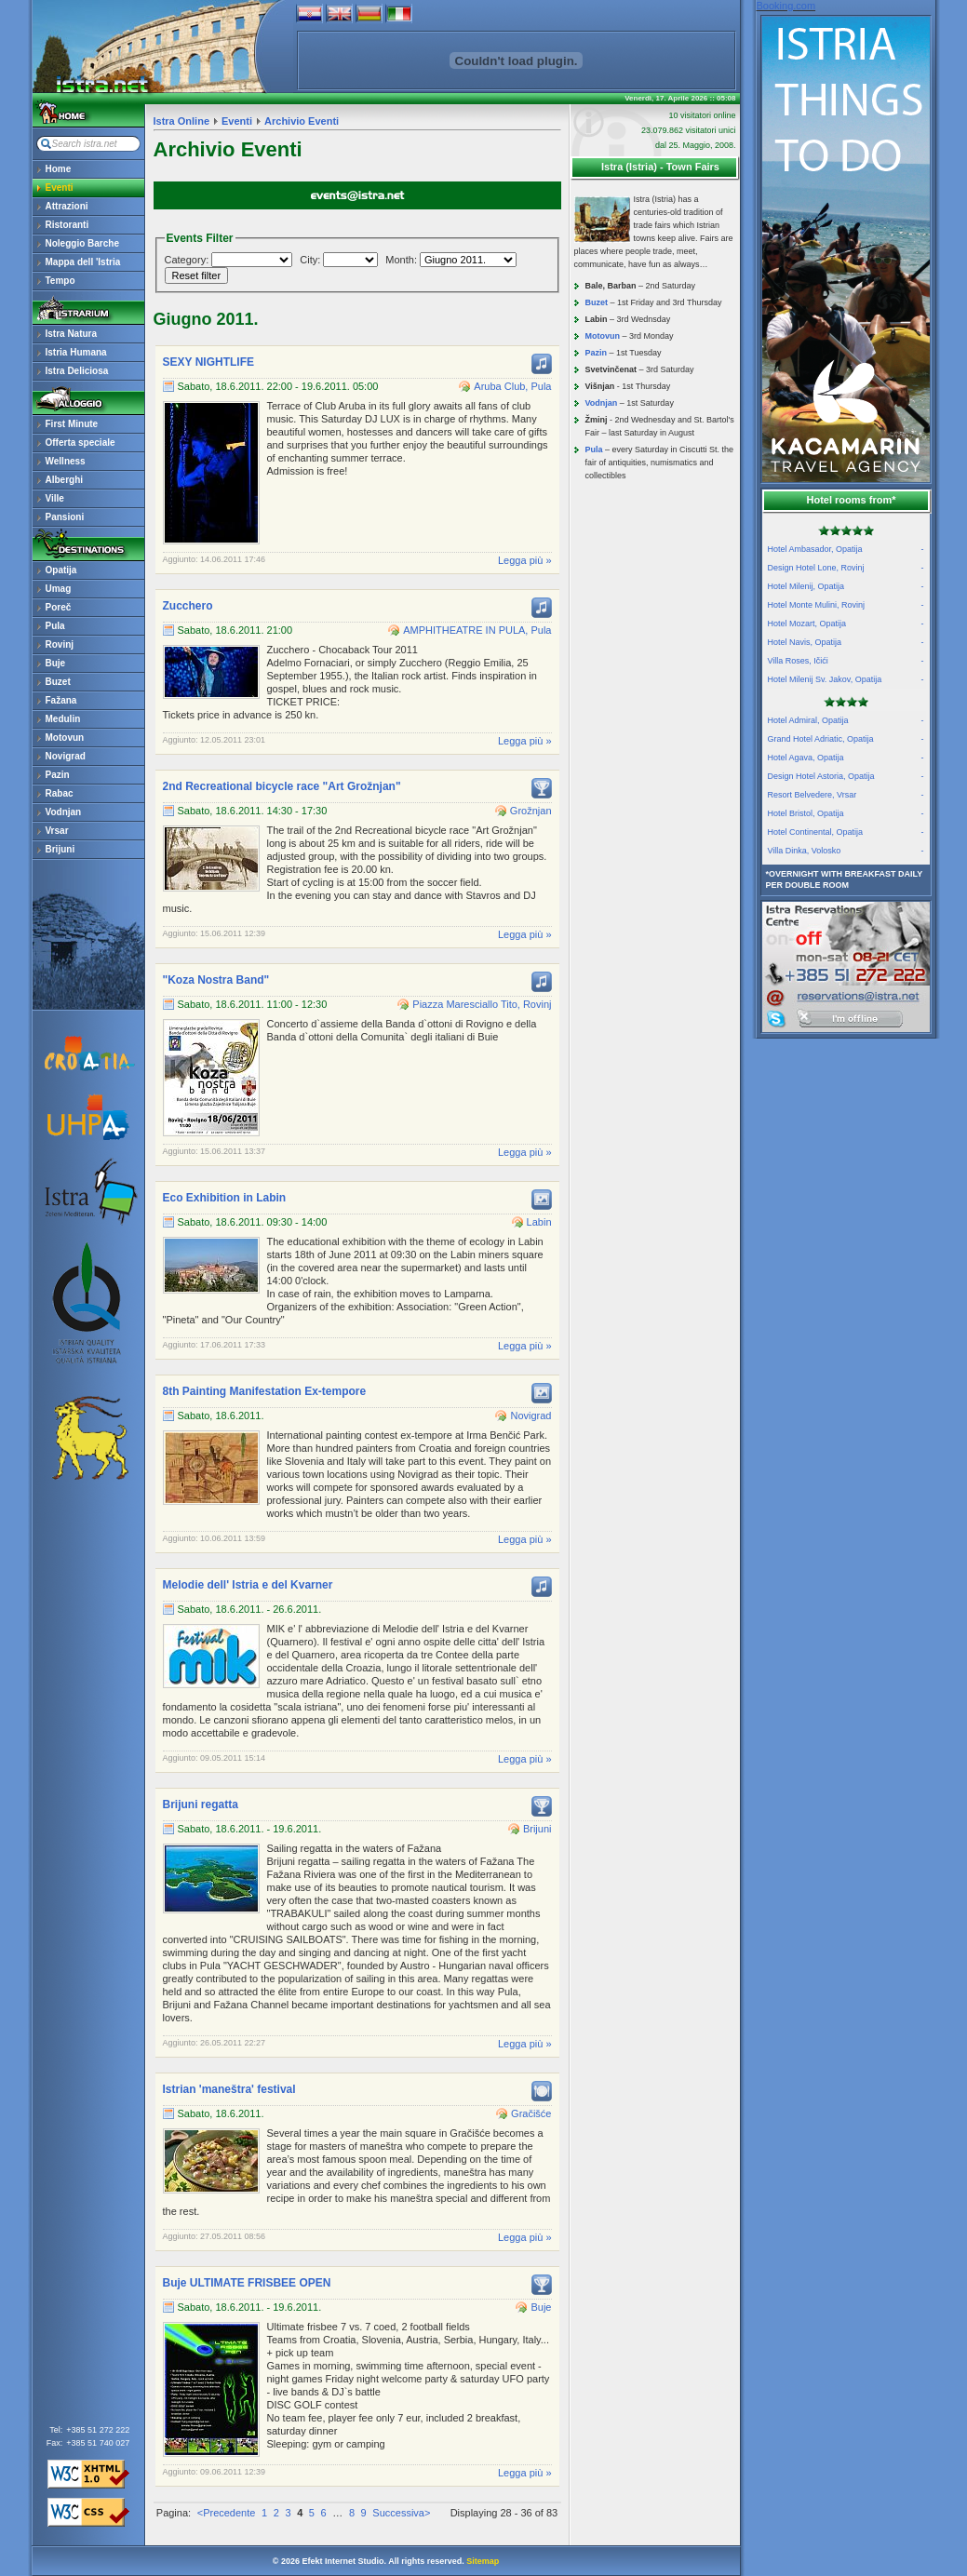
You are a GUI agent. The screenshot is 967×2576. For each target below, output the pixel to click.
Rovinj (60, 644)
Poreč (59, 607)
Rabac (60, 793)
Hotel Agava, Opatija (846, 757)
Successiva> (401, 2512)
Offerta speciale (80, 442)
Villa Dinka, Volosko (846, 850)
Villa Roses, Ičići (846, 660)
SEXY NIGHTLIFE (208, 362)
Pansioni (65, 517)
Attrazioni (67, 206)
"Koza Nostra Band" (216, 979)
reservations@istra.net (846, 955)
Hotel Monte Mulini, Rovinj (846, 604)
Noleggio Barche (82, 243)
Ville (55, 498)
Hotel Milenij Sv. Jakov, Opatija (846, 679)
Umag (59, 589)
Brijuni (60, 849)
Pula (55, 626)
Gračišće (531, 2113)
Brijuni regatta (200, 1804)
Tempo (60, 280)
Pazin (58, 775)
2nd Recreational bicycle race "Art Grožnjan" (282, 786)
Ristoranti (67, 225)
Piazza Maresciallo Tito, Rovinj (481, 1004)
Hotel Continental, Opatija (846, 832)
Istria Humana (76, 352)
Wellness (66, 461)
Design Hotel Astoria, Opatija (846, 776)
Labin (539, 1222)
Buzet (58, 682)
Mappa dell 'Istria (83, 262)
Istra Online (182, 121)
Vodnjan (64, 812)
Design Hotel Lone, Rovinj (846, 567)
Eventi (60, 187)
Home (59, 169)
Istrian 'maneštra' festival (229, 2089)
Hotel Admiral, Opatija (846, 720)
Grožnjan (531, 810)
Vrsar (57, 830)
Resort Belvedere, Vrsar (846, 794)
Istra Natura (72, 334)
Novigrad (66, 756)
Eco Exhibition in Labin (225, 1197)
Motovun (65, 737)
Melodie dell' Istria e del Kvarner (248, 1584)
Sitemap (482, 2561)
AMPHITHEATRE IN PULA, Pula (477, 630)
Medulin (63, 719)
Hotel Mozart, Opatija (846, 623)
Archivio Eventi (301, 121)
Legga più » (525, 560)
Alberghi (65, 480)
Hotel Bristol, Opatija (846, 813)
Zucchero (188, 605)
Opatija (61, 570)
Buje (56, 663)
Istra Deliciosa (77, 371)
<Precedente (226, 2512)
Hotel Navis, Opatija (846, 642)
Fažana (61, 700)
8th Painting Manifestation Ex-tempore (265, 1391)
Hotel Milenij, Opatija (846, 586)
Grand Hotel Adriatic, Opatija (846, 738)
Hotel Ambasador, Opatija (846, 549)
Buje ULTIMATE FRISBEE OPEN (247, 2282)
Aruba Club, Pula (512, 386)
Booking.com (786, 5)
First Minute (72, 424)
